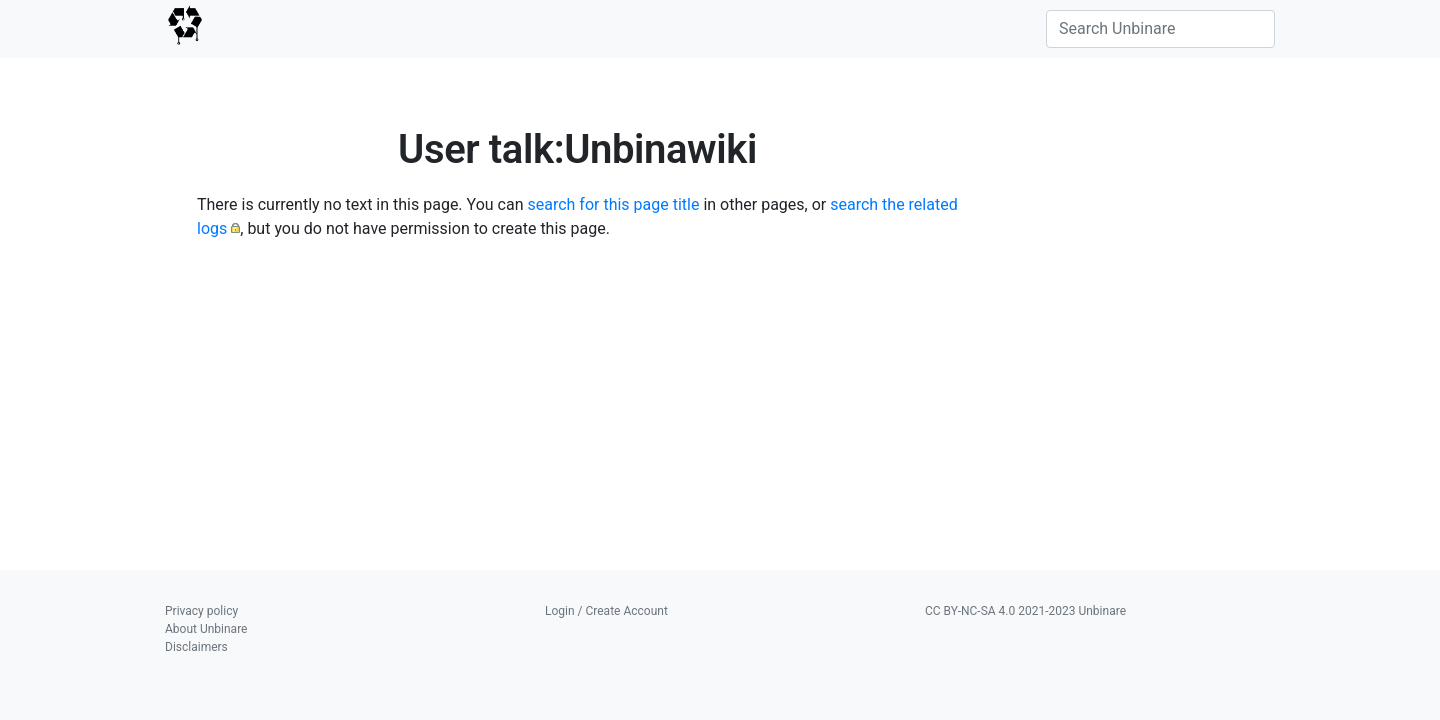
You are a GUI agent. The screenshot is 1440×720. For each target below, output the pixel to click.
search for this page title (613, 204)
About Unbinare (206, 629)
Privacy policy (201, 611)
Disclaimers (196, 647)
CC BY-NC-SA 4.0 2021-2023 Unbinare (1025, 611)
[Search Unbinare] (1160, 29)
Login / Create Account (606, 611)
